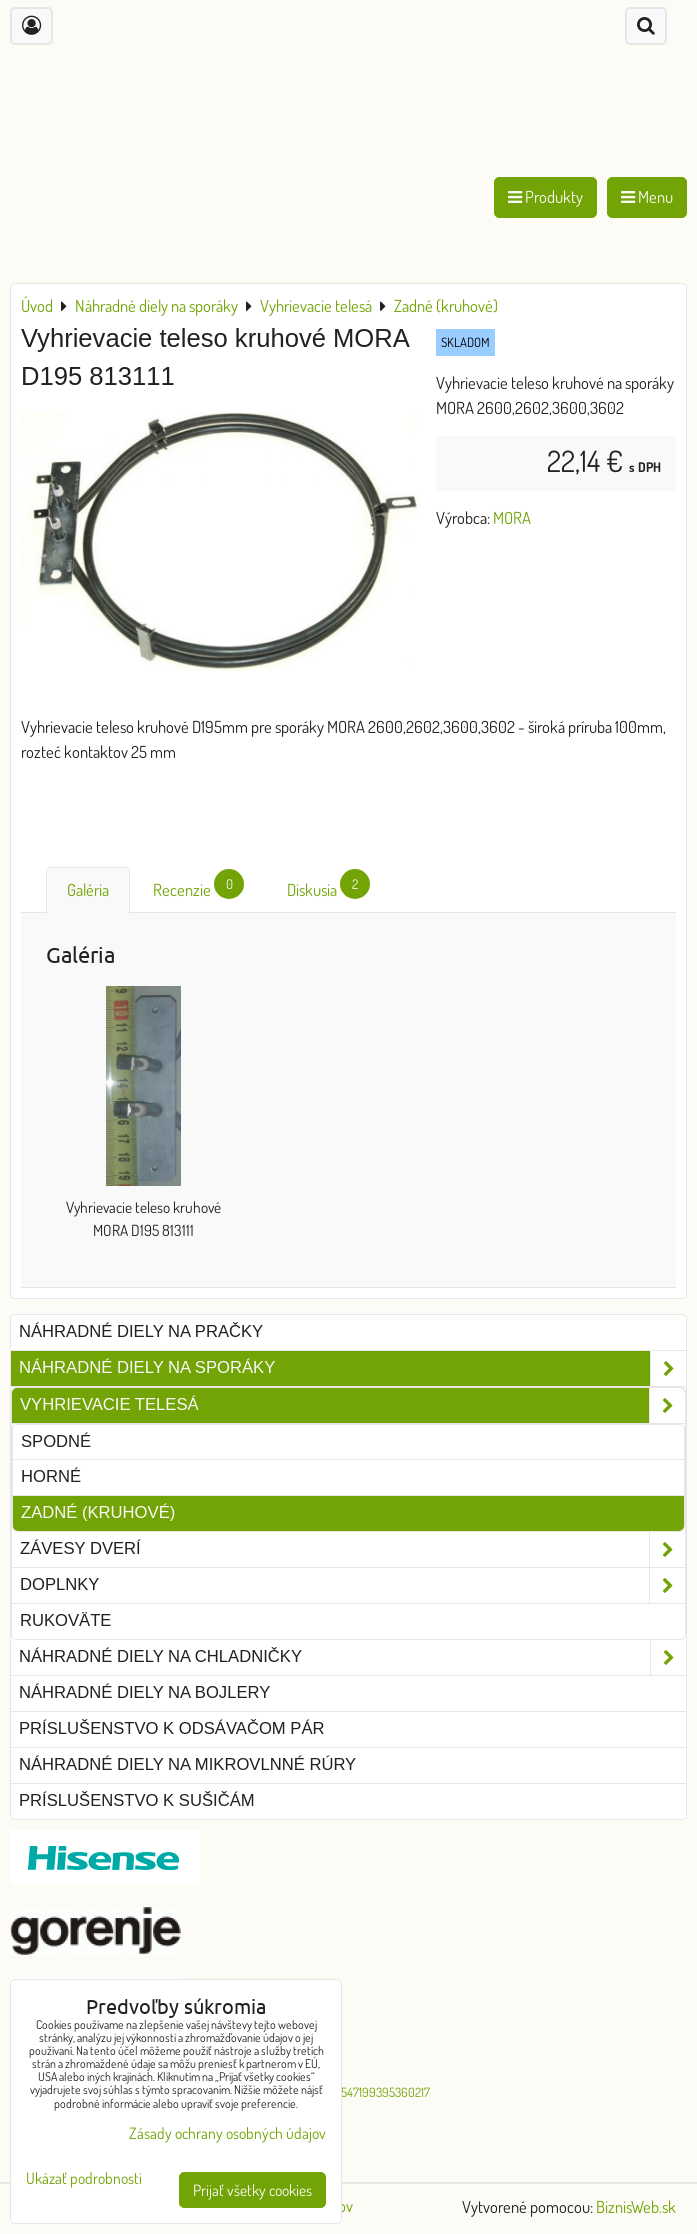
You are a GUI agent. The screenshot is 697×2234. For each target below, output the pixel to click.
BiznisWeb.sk (636, 2206)
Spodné (56, 1441)
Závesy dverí (352, 1549)
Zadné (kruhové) (98, 1512)
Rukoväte (65, 1620)
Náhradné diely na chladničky (352, 1657)
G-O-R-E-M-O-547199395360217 (348, 2092)
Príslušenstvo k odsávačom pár (171, 1728)
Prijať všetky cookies (252, 2190)
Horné (51, 1476)
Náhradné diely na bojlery (144, 1692)
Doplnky (352, 1585)
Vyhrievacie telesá (352, 1405)
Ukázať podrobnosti (84, 2178)
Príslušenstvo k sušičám (137, 1800)
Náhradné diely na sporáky (352, 1368)
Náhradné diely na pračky (141, 1331)
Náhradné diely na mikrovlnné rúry (187, 1764)
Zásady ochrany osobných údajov (227, 2133)
